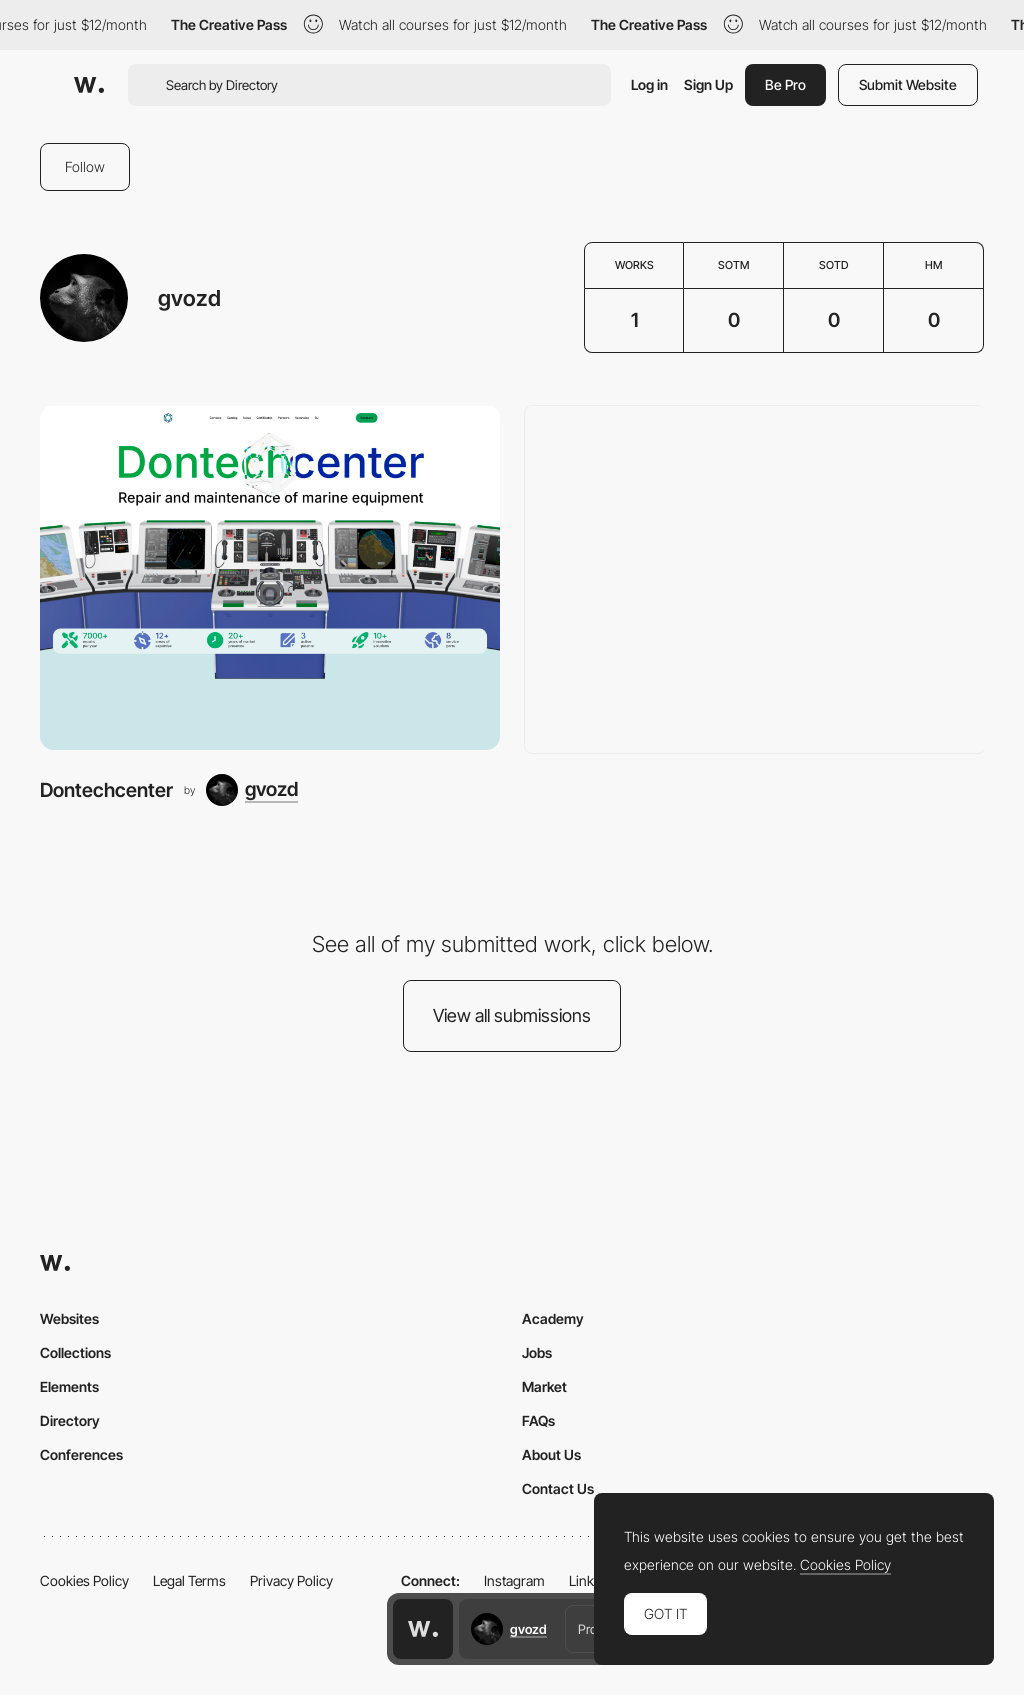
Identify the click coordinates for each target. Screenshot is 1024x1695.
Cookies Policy (84, 1580)
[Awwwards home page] (423, 1629)
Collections (75, 1352)
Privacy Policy (291, 1580)
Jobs (537, 1352)
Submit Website (908, 84)
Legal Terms (189, 1580)
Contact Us (558, 1488)
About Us (551, 1454)
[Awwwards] (89, 85)
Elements (69, 1386)
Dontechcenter (106, 790)
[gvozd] (252, 790)
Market (544, 1386)
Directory (70, 1420)
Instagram (514, 1580)
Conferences (81, 1454)
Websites (69, 1318)
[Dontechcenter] (270, 577)
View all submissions (512, 1015)
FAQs (538, 1420)
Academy (553, 1318)
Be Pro (785, 84)
